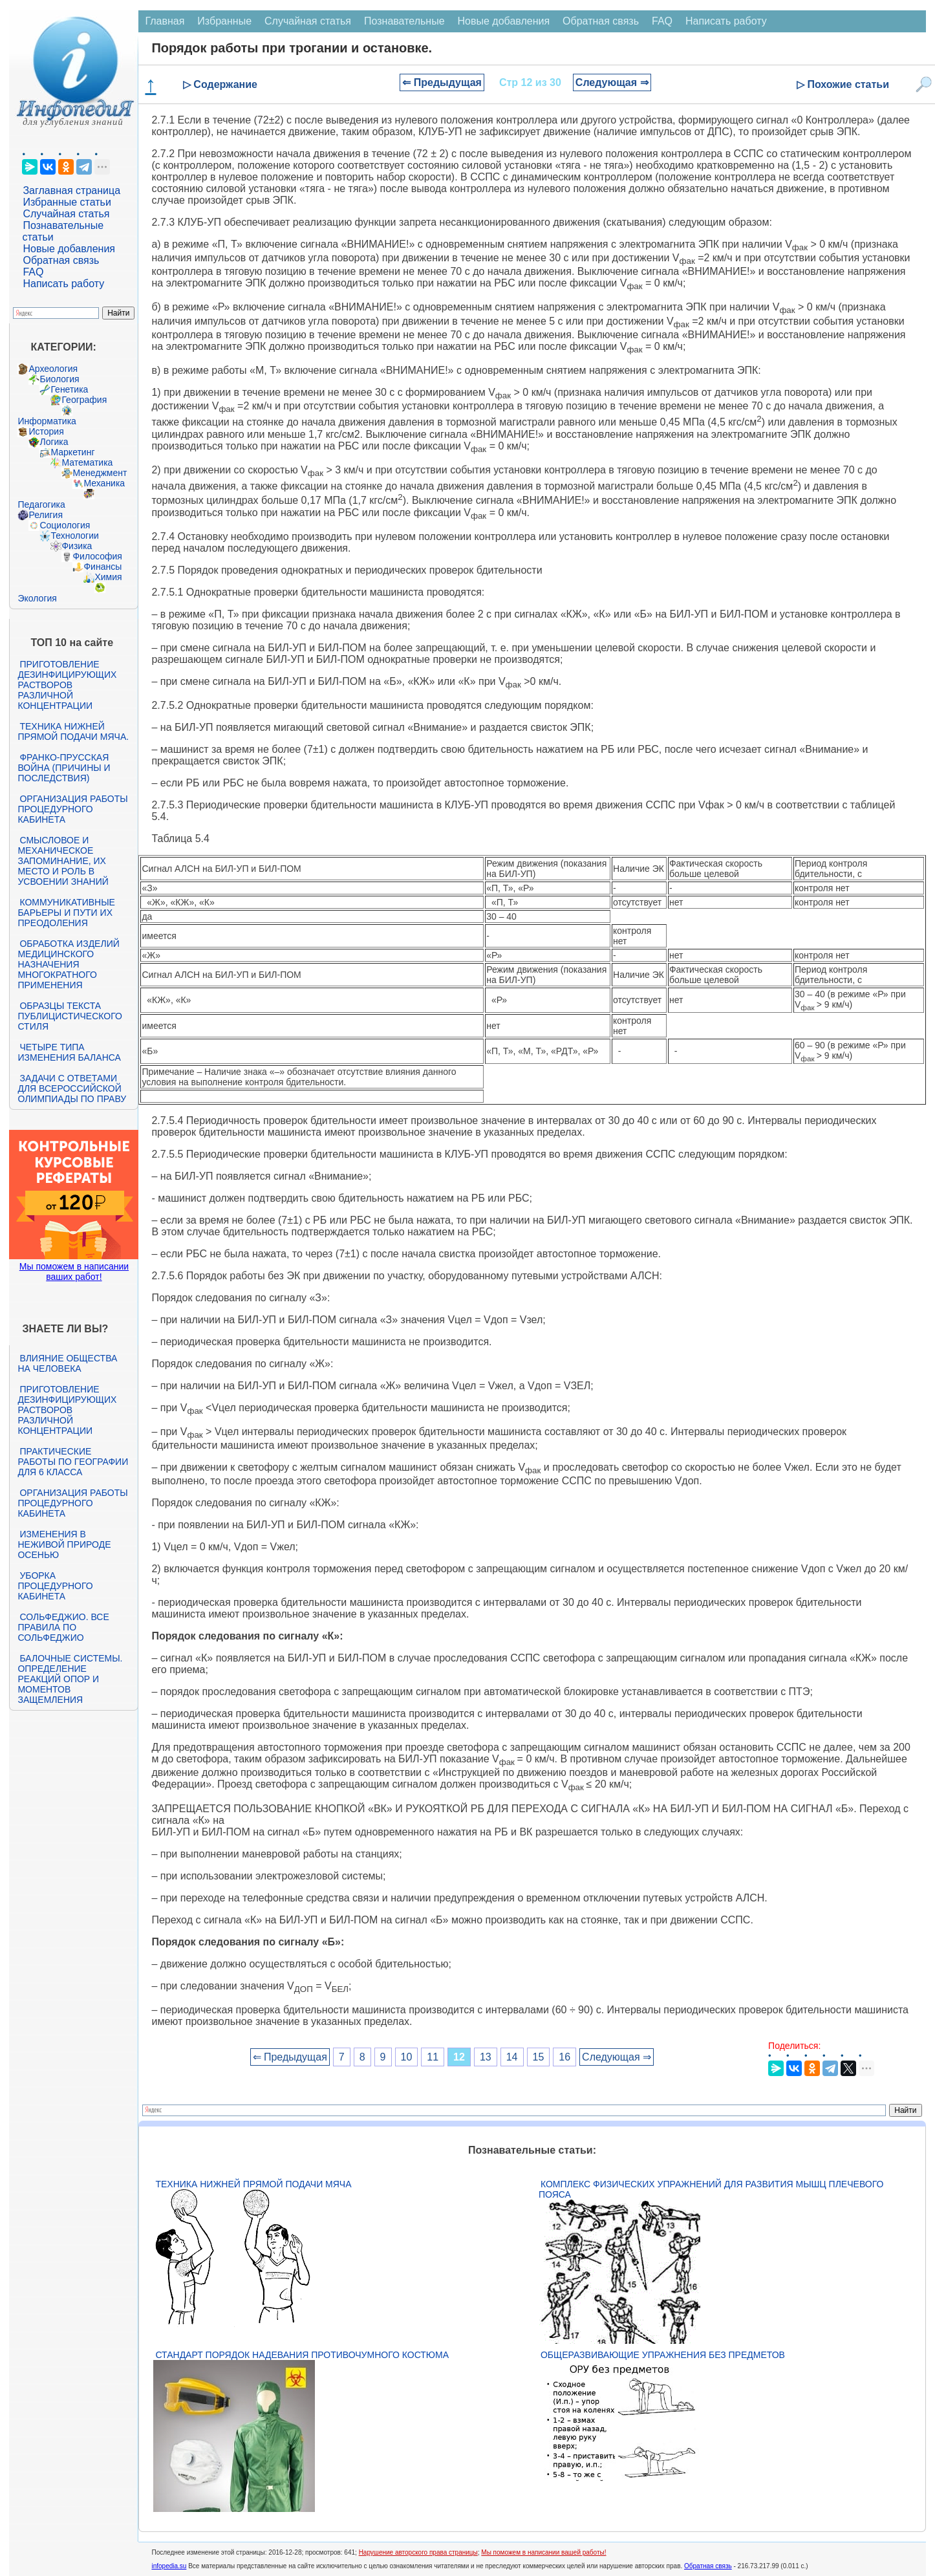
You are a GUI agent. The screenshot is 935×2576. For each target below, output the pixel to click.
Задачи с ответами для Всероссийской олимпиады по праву (71, 1088)
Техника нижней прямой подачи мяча (253, 2184)
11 (432, 2056)
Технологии (74, 535)
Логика (53, 442)
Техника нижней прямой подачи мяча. (73, 731)
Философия (97, 556)
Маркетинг (72, 452)
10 (407, 2056)
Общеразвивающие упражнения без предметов (663, 2355)
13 (485, 2056)
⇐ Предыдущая (442, 82)
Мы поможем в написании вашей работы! (543, 2552)
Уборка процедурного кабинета (54, 1585)
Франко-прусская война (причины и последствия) (63, 767)
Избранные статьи (67, 202)
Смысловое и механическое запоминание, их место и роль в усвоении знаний (62, 861)
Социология (64, 525)
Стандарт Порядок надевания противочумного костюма (302, 2355)
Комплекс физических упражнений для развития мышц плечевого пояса (711, 2189)
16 (564, 2056)
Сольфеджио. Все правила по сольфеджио (63, 1627)
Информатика (46, 421)
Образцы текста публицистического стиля (69, 1016)
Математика (87, 462)
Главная (164, 21)
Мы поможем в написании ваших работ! (74, 1271)
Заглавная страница (71, 190)
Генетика (69, 389)
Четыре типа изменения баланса (68, 1052)
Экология (36, 598)
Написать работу (63, 283)
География (84, 400)
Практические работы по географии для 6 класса (72, 1461)
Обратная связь (61, 260)
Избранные (224, 21)
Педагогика (41, 504)
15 (538, 2056)
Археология (53, 368)
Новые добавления (69, 248)
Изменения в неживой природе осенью (64, 1544)
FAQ (33, 271)
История (45, 431)
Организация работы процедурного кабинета (72, 809)
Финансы (102, 566)
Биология (59, 379)
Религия (45, 515)
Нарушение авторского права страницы (418, 2552)
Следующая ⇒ (612, 82)
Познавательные (404, 21)
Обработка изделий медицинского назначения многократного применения (68, 964)
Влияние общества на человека (67, 1363)
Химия (108, 577)
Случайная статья (66, 213)
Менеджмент (99, 473)
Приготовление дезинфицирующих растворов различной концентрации (66, 685)
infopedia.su (168, 2566)
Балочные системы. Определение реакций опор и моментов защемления (69, 1679)
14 (512, 2056)
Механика (104, 483)
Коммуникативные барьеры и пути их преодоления (65, 912)
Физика (76, 546)
